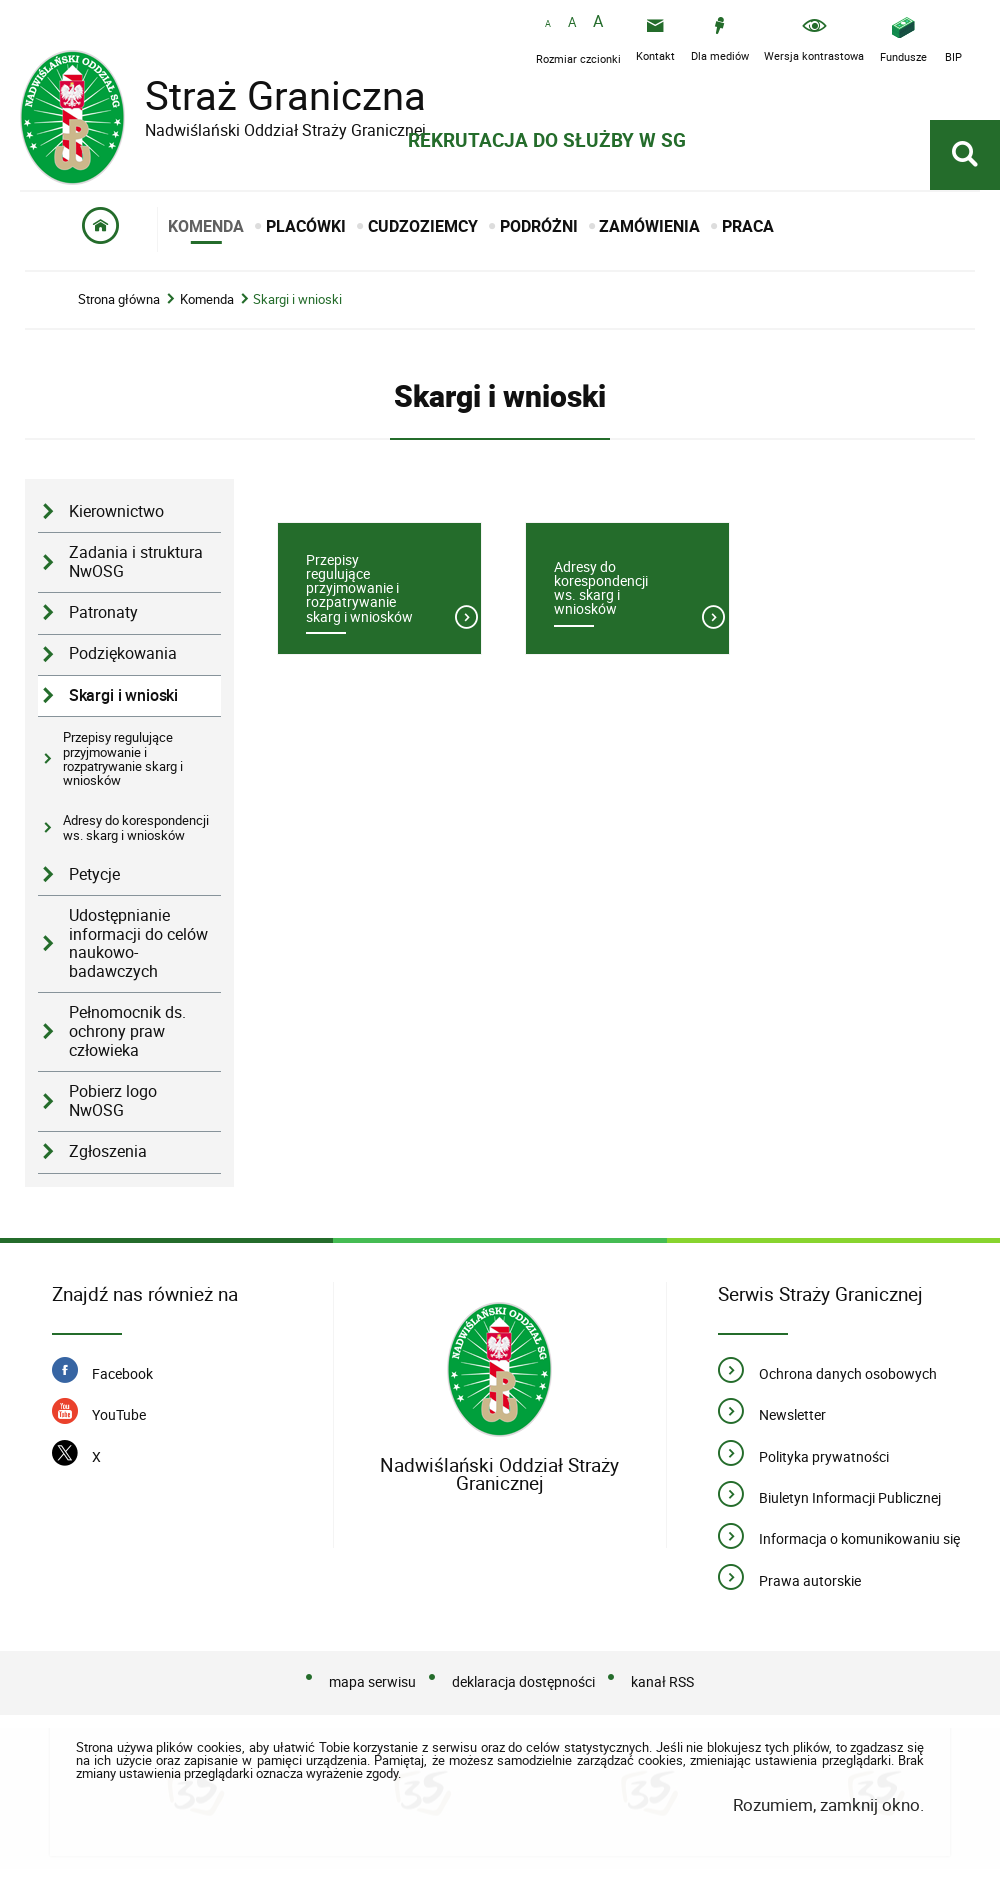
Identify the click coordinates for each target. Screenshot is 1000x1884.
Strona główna (119, 299)
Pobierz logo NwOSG (113, 1101)
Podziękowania (123, 653)
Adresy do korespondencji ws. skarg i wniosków (136, 827)
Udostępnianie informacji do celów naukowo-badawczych (138, 943)
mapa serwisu (372, 1681)
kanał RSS (662, 1681)
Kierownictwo (116, 511)
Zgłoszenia (108, 1151)
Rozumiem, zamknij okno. (828, 1804)
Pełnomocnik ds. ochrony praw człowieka (127, 1031)
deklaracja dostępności (523, 1681)
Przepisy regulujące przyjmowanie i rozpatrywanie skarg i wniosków (123, 758)
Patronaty (103, 612)
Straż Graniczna (270, 95)
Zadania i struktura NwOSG (136, 562)
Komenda (207, 299)
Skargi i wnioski (297, 299)
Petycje (94, 874)
